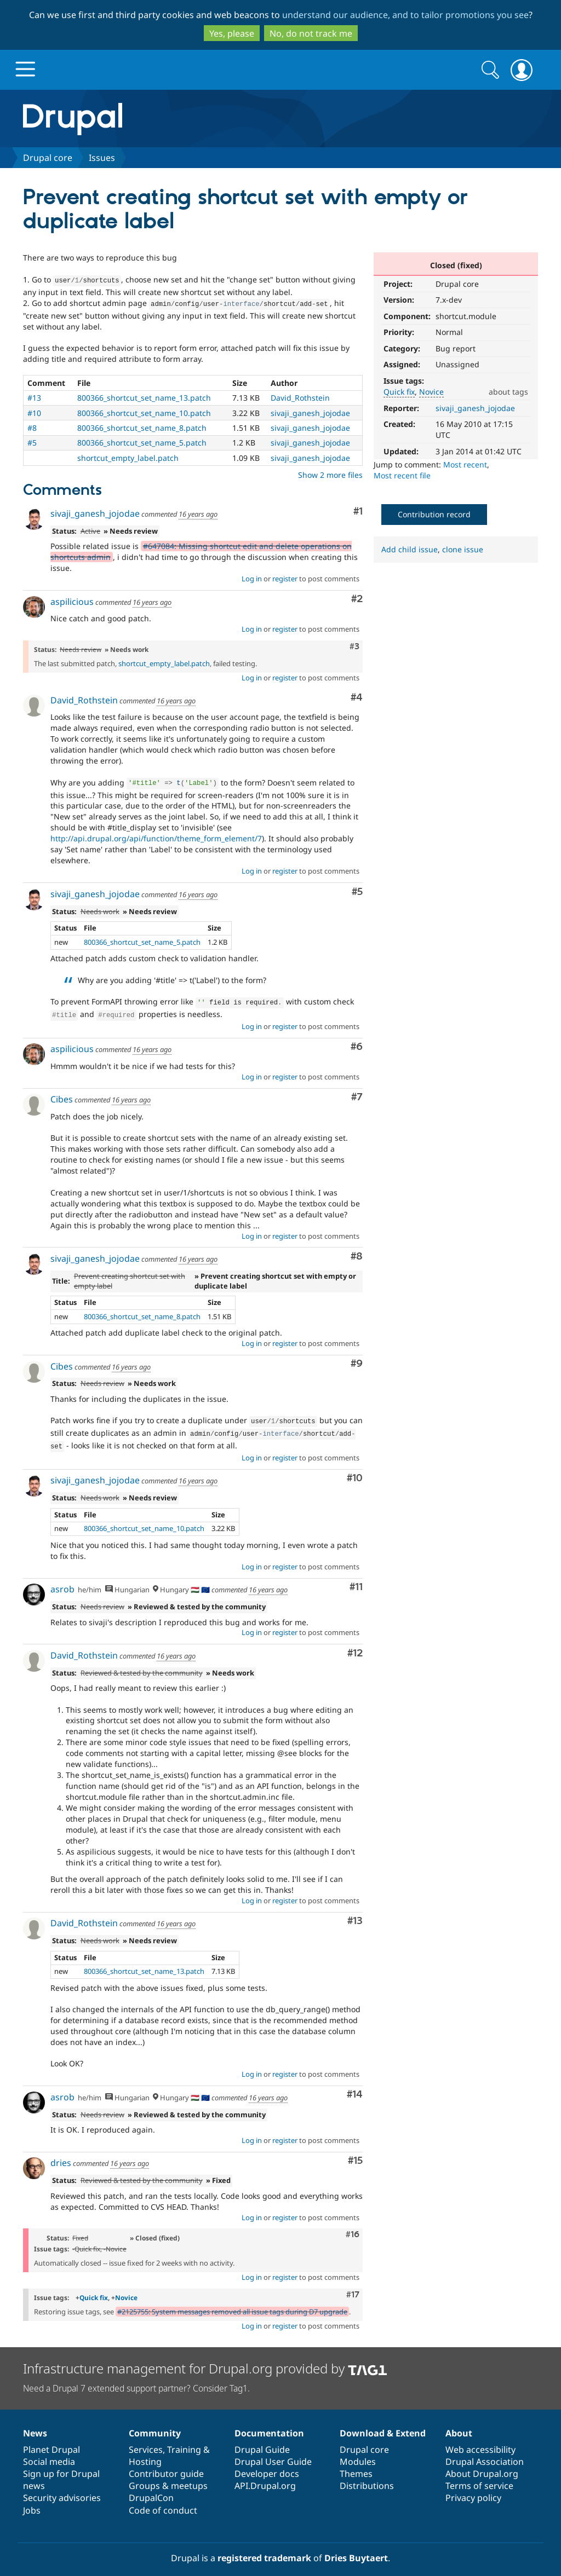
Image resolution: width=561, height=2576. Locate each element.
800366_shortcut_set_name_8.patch (142, 425)
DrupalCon (151, 2489)
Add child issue (409, 549)
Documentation (269, 2424)
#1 (358, 509)
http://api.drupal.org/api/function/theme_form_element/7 (156, 835)
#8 (32, 425)
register (284, 576)
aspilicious (72, 599)
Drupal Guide (262, 2441)
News (35, 2424)
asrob (62, 1580)
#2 (357, 597)
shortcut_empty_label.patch (128, 455)
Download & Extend (383, 2424)
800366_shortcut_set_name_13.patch (144, 395)
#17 (352, 2285)
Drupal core (47, 158)
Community (155, 2424)
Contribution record (434, 514)
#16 (352, 2225)
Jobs (32, 2502)
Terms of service (479, 2477)
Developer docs (266, 2465)
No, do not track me (311, 33)
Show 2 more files (330, 472)
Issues (102, 158)
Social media (49, 2453)
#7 (357, 1091)
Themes (356, 2465)
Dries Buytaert (356, 2549)
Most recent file (402, 475)
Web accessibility (480, 2441)
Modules (358, 2453)
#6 (357, 1041)
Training (184, 2441)
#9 (357, 1358)
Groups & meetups (168, 2477)
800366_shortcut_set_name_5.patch (142, 440)
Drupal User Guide (273, 2453)
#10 (34, 411)
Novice (431, 391)
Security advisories (62, 2489)
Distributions (367, 2477)
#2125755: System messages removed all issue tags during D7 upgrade (232, 2303)
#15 (355, 2152)
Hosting (145, 2453)
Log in (252, 576)
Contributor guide (166, 2465)
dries (60, 2154)
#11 (356, 1578)
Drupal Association (484, 2453)
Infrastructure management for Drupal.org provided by (205, 2359)
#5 (32, 440)
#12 (355, 1644)
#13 (34, 395)
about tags (508, 391)
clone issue (462, 549)
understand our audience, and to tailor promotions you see (405, 15)
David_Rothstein (300, 395)
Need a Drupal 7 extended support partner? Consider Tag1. (136, 2379)
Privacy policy (473, 2489)
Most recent (465, 464)
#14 (355, 2086)
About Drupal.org (481, 2465)
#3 (354, 644)
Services (146, 2441)
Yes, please (231, 33)
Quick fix (399, 391)
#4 (357, 695)
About (458, 2424)
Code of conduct (163, 2502)
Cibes (61, 1094)
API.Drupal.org (265, 2477)
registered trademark (264, 2549)
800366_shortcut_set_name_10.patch (144, 411)
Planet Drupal (51, 2441)
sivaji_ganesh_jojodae (475, 408)
